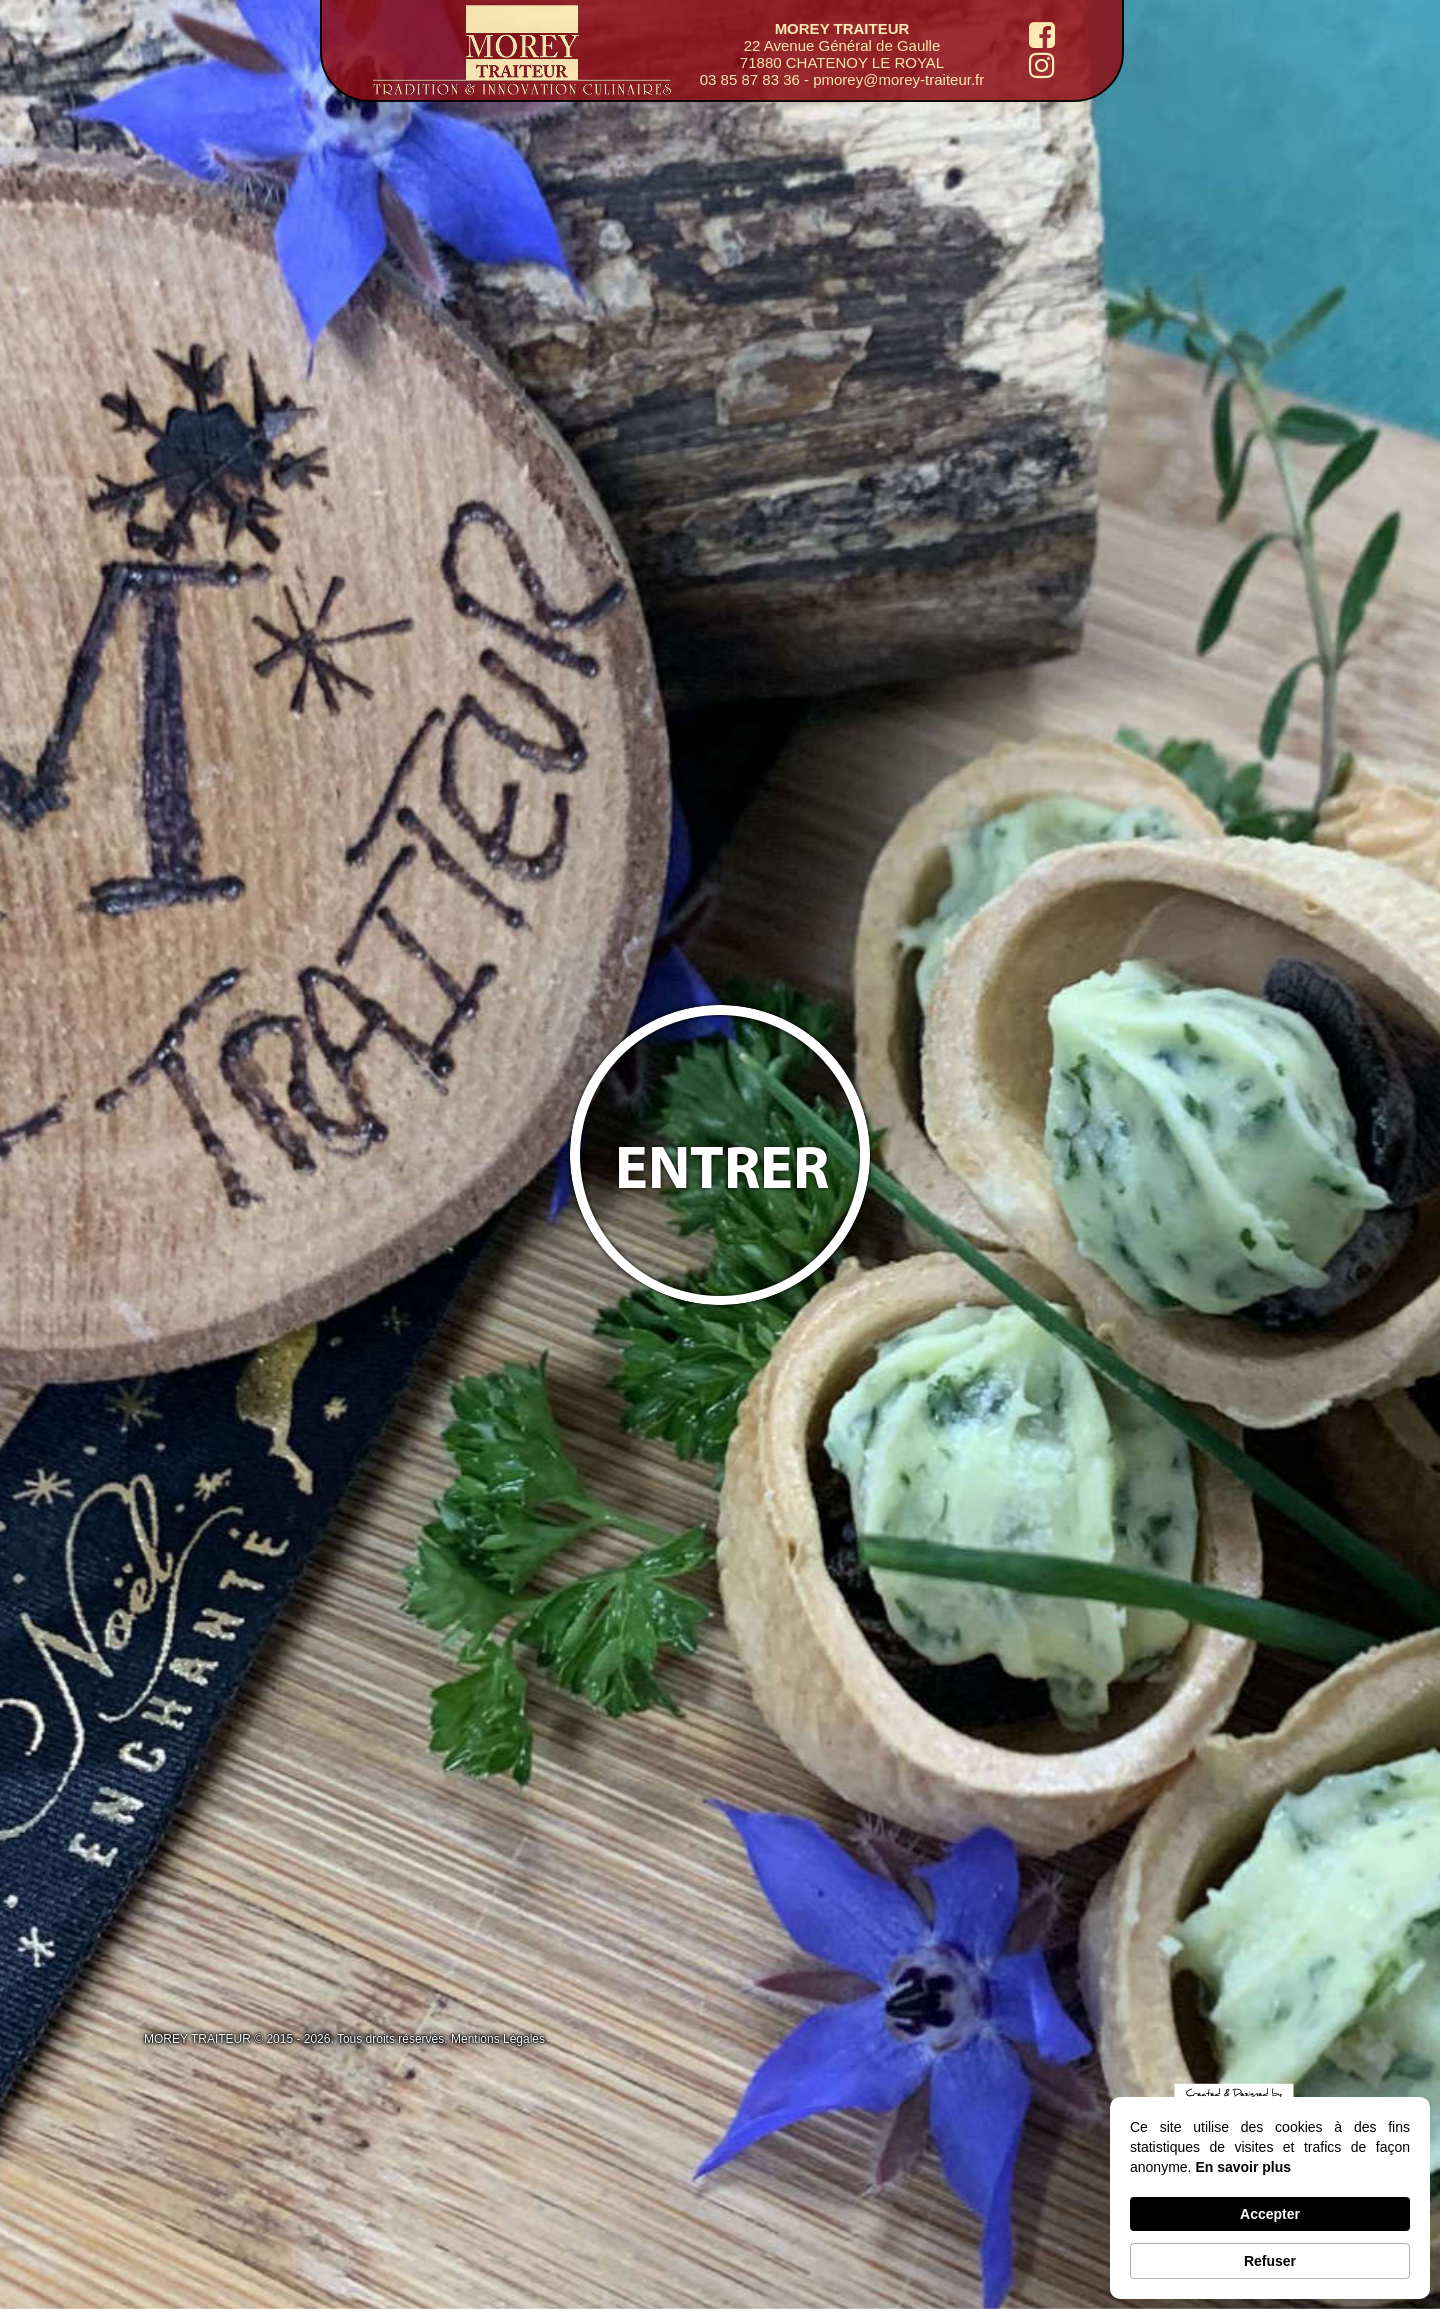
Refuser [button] (1270, 2261)
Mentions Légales (498, 2039)
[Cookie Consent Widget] (1270, 2198)
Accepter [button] (1270, 2214)
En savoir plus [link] (1243, 2167)
